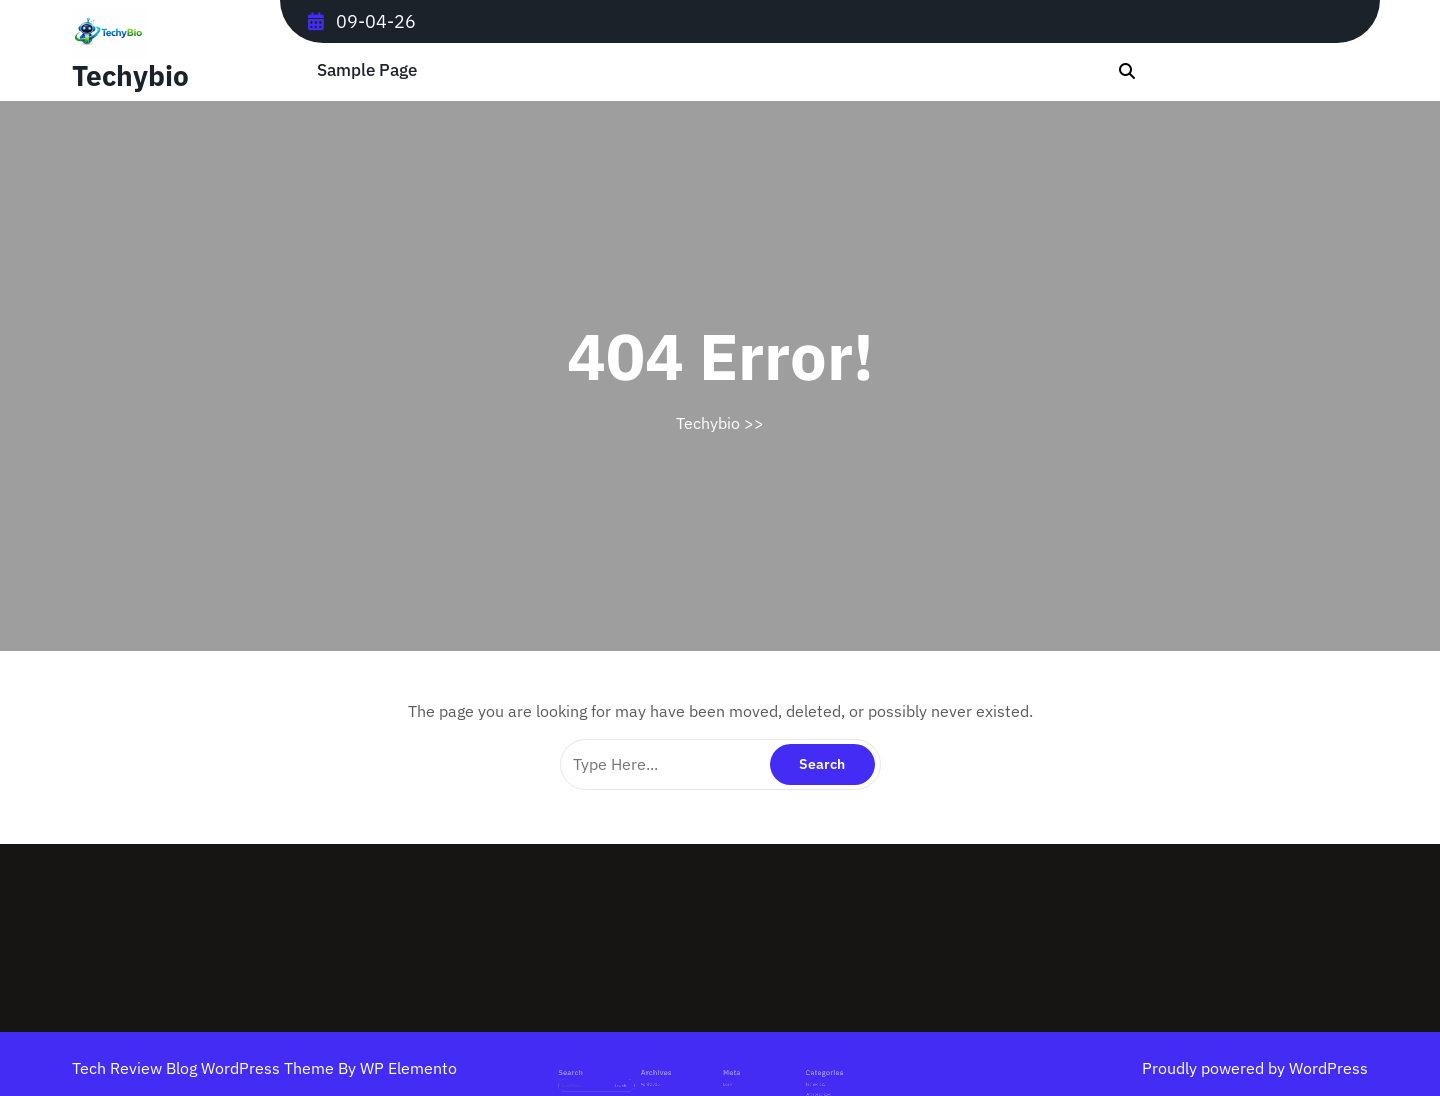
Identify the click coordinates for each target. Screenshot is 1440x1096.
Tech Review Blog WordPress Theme (205, 1068)
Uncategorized (784, 1079)
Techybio (130, 75)
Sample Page (367, 70)
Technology (782, 1072)
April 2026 (674, 1072)
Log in (725, 1072)
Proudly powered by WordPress (1255, 1068)
